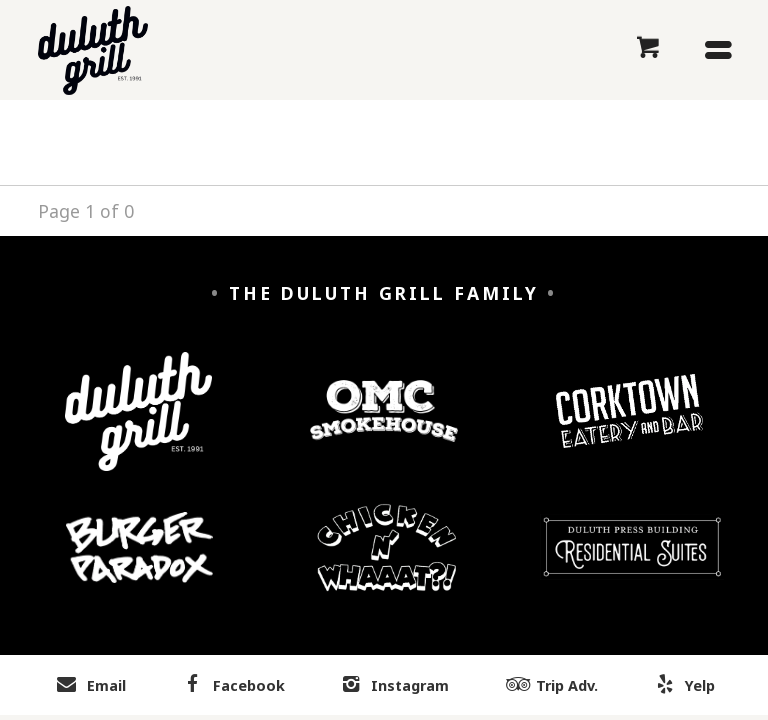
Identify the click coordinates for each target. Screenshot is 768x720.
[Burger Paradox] (139, 562)
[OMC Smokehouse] (383, 426)
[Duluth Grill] (138, 426)
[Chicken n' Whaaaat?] (387, 562)
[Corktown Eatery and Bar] (629, 426)
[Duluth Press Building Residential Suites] (632, 562)
